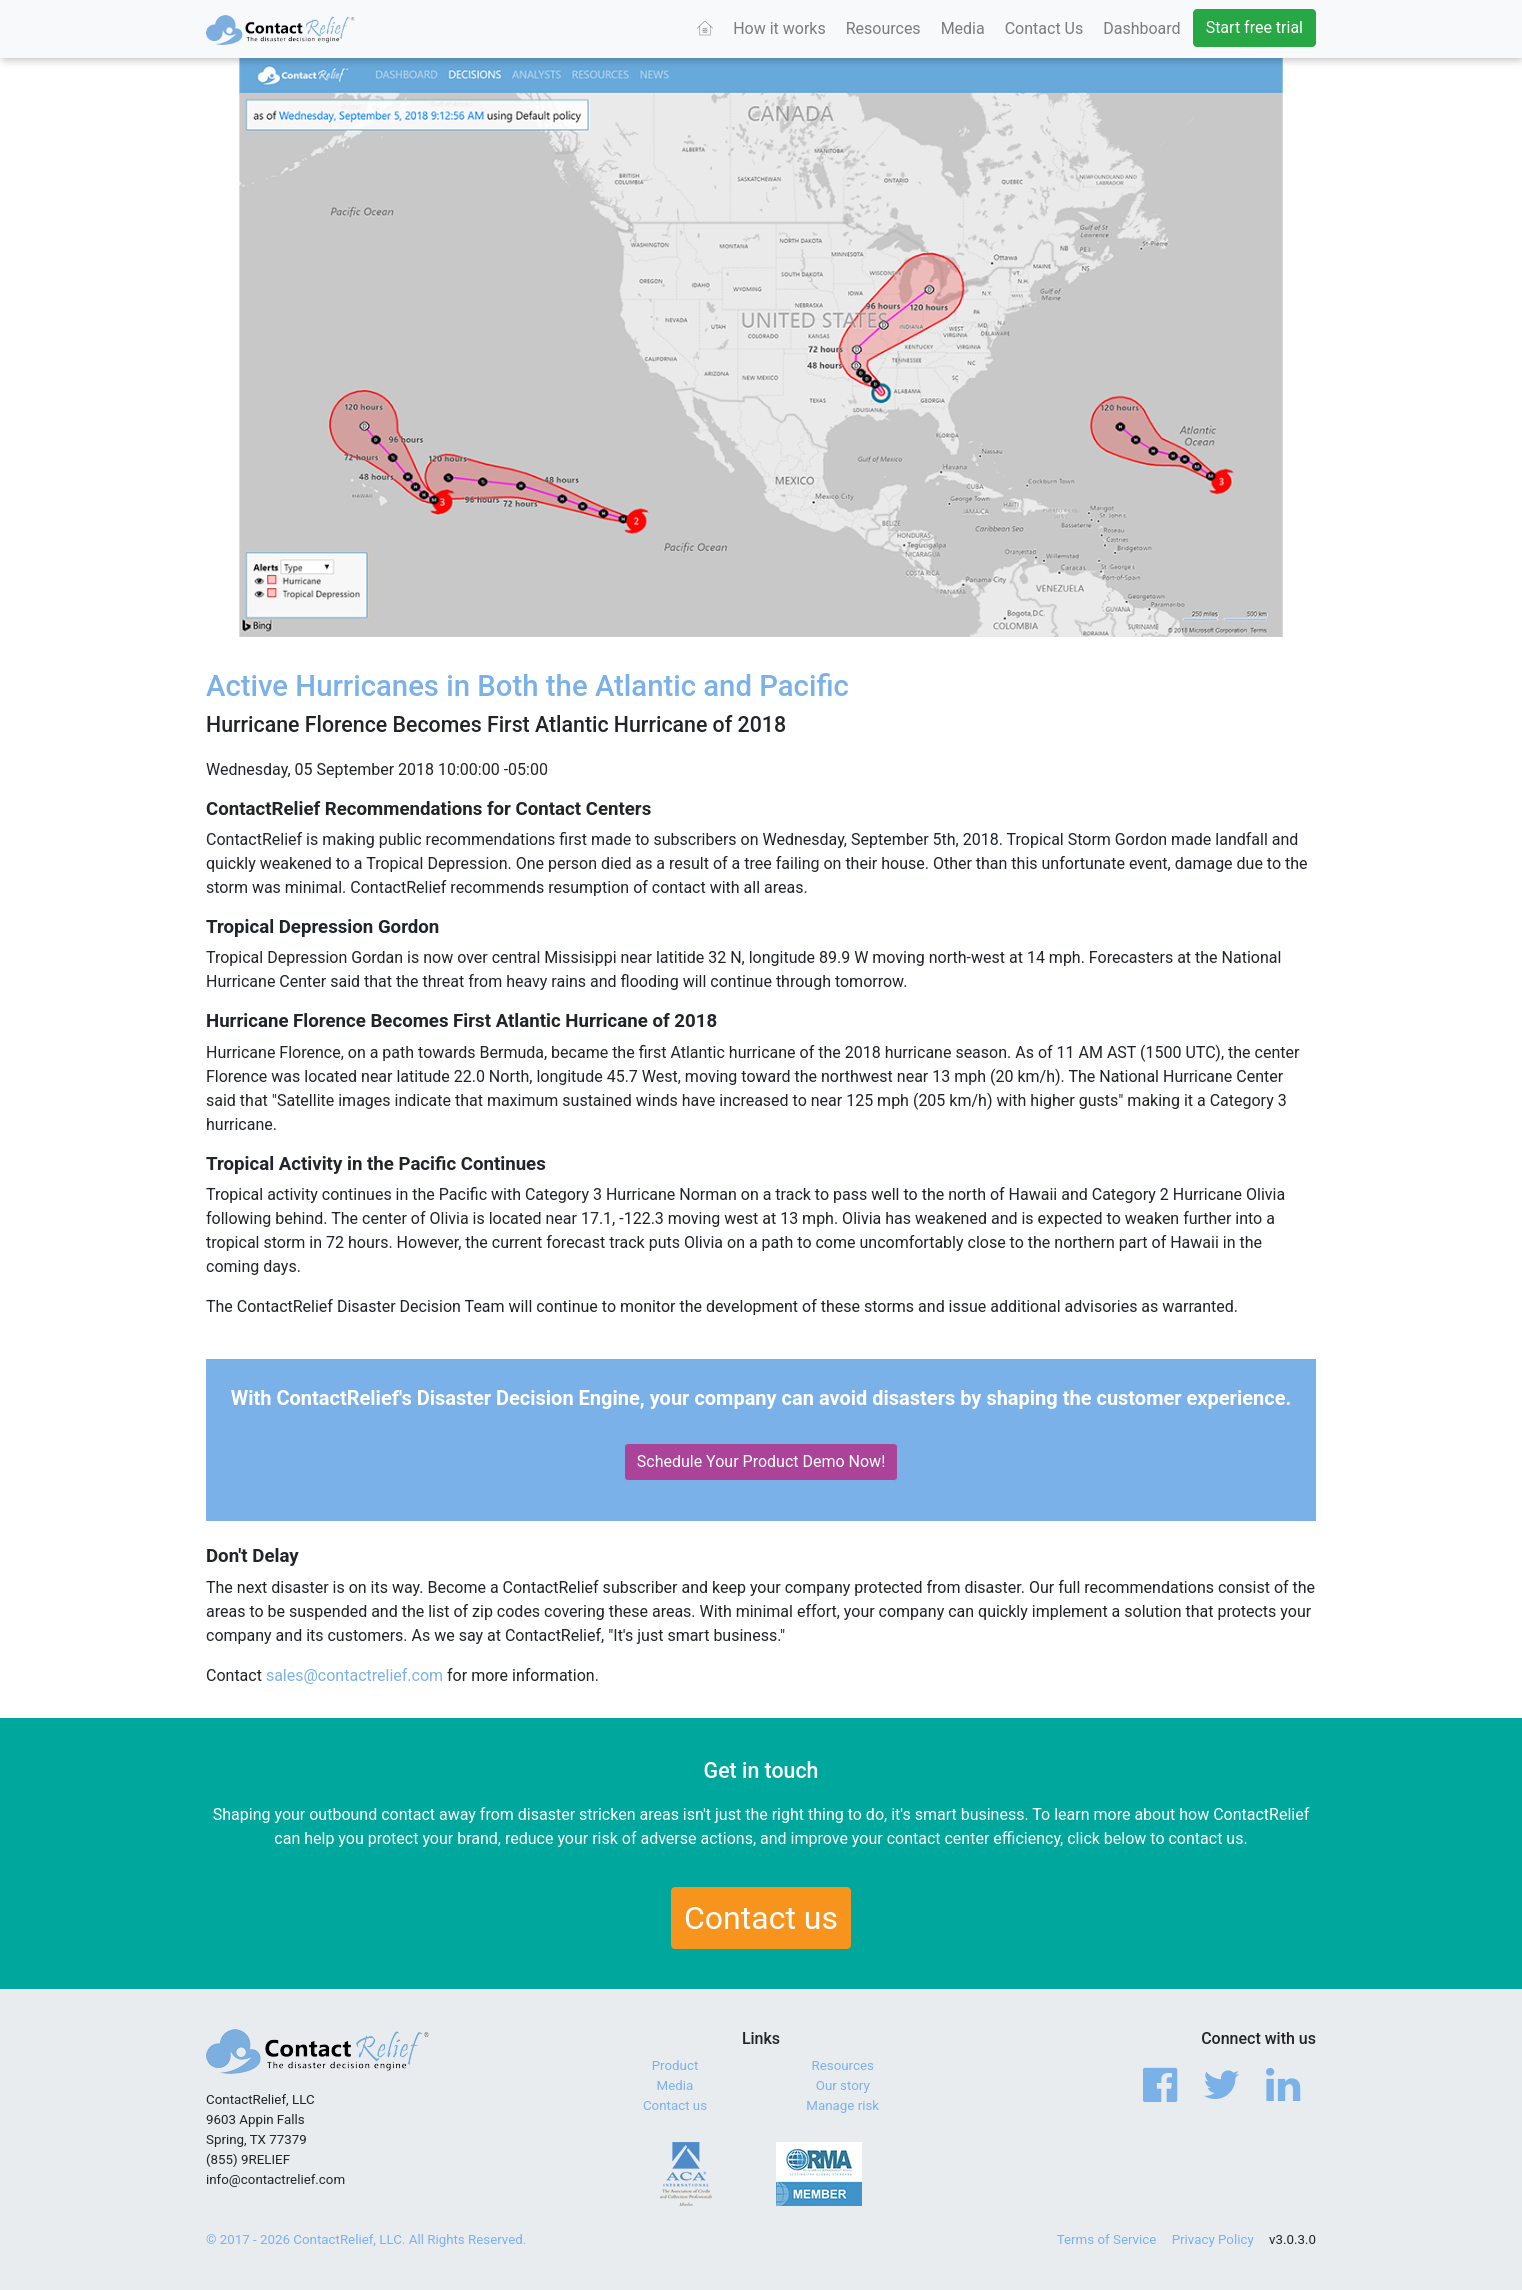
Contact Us (1044, 28)
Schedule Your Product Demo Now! (761, 1461)
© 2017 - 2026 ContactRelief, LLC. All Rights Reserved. (366, 2239)
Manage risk (842, 2105)
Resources (883, 28)
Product (675, 2065)
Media (963, 28)
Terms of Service (1107, 2239)
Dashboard (1141, 28)
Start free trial (1254, 27)
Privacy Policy (1213, 2239)
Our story (843, 2085)
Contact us (761, 1918)
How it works (779, 28)
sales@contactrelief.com (354, 1675)
